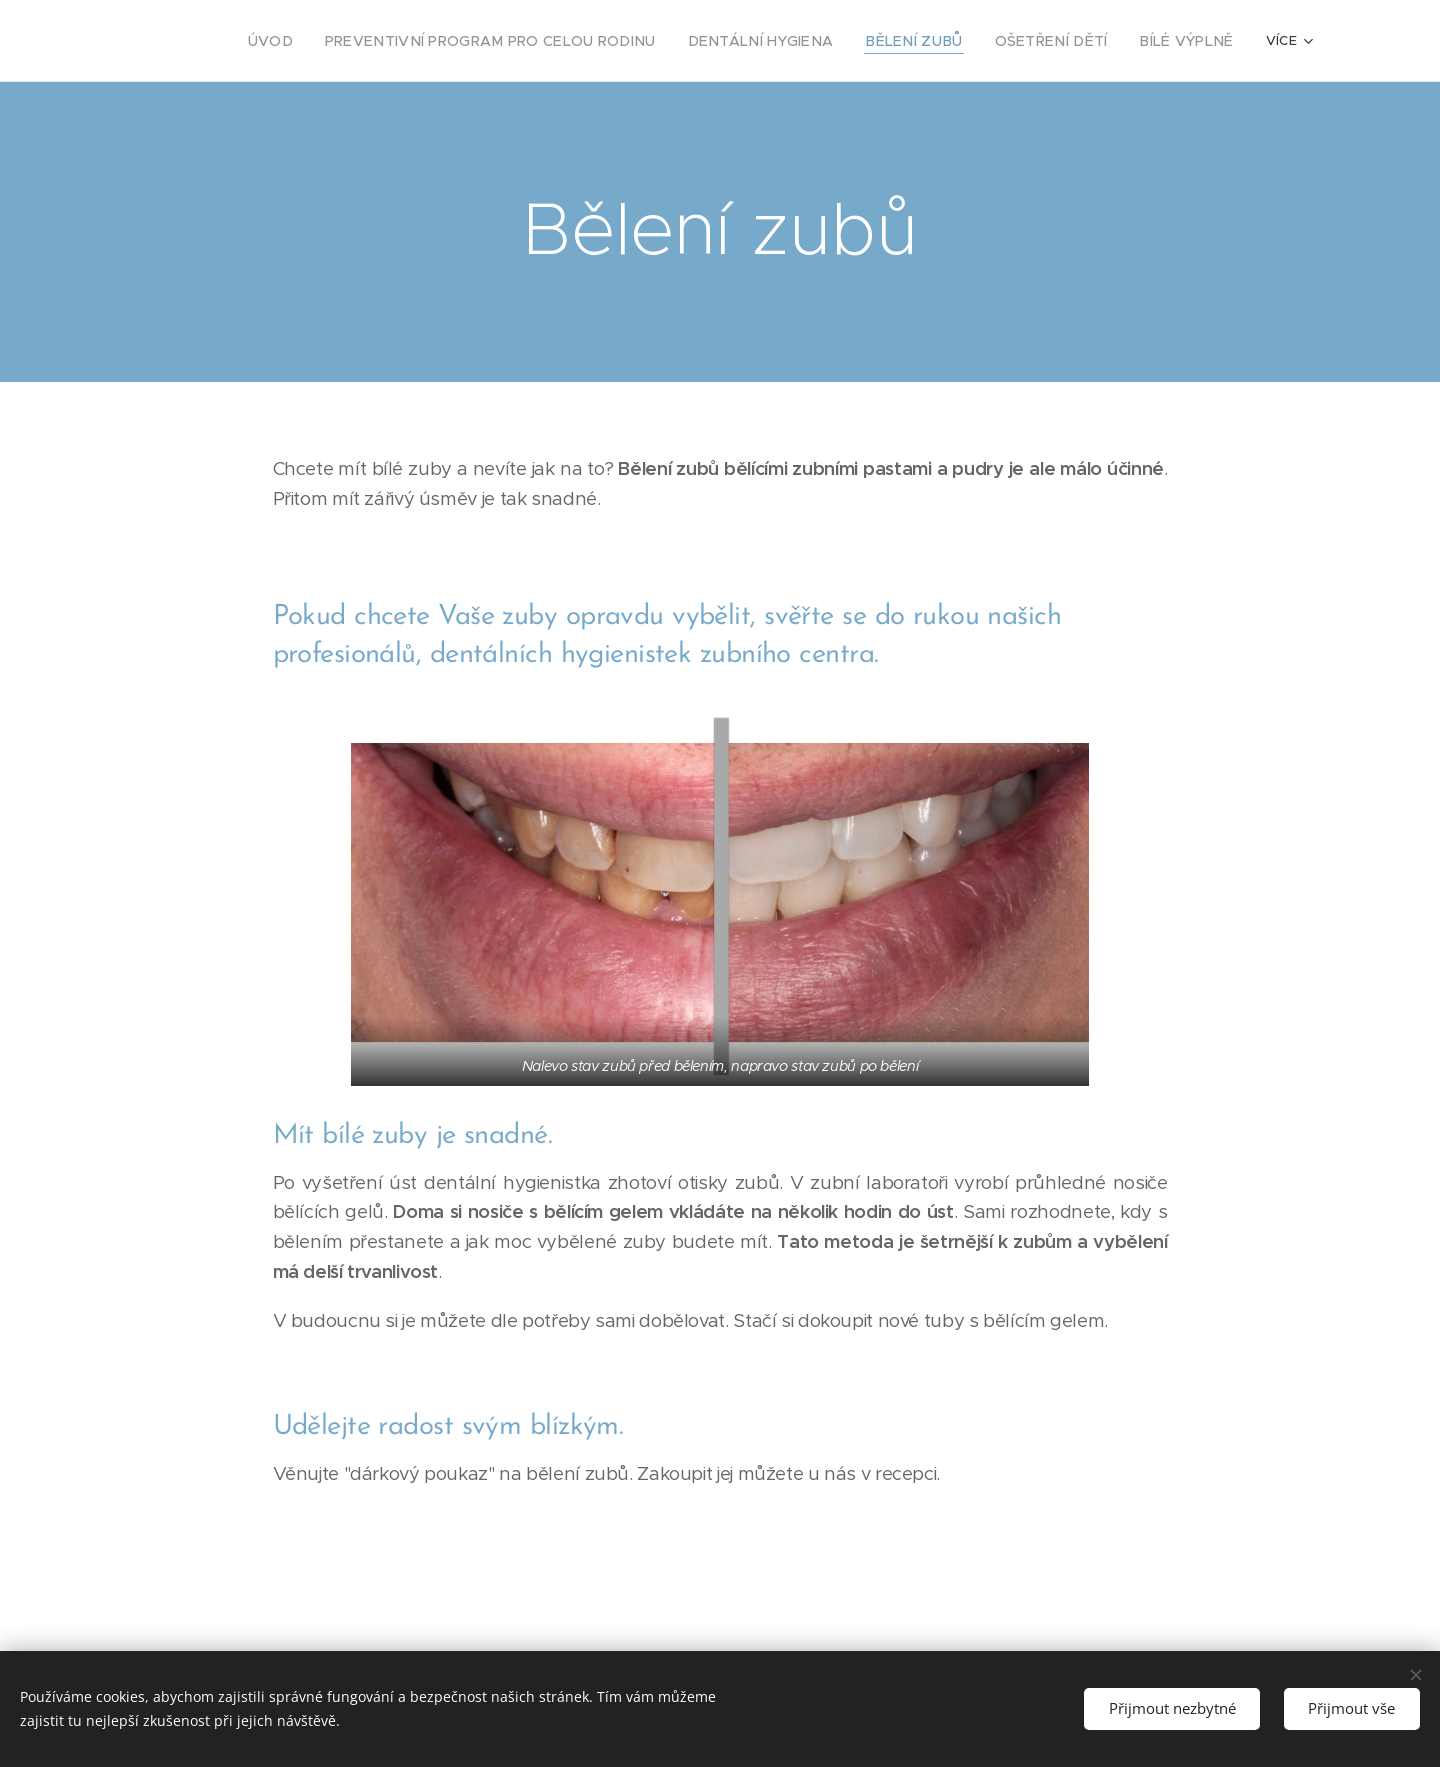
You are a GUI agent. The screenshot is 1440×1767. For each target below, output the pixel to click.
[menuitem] (342, 41)
